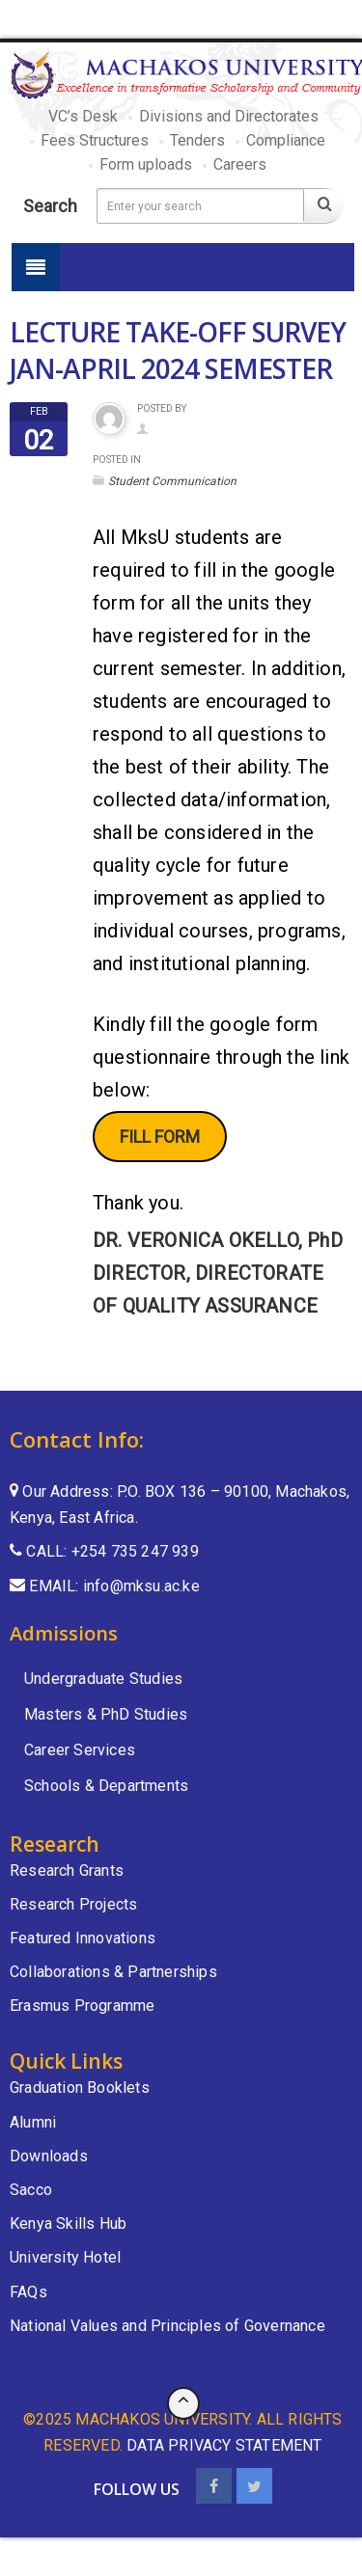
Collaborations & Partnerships (113, 1972)
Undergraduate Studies (103, 1678)
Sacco (31, 2190)
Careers (239, 164)
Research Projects (73, 1904)
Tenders (197, 140)
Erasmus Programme (82, 2005)
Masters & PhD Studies (105, 1714)
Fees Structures (95, 140)
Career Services (79, 1750)
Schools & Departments (106, 1785)
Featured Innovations (82, 1938)
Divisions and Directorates (229, 116)
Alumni (33, 2122)
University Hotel (65, 2257)
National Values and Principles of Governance (167, 2326)
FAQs (28, 2292)
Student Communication (172, 481)
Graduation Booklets (80, 2087)
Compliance (285, 140)
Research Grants (67, 1870)
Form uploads (145, 164)
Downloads (49, 2156)
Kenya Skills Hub (68, 2223)
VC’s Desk (83, 116)
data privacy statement (223, 2445)
